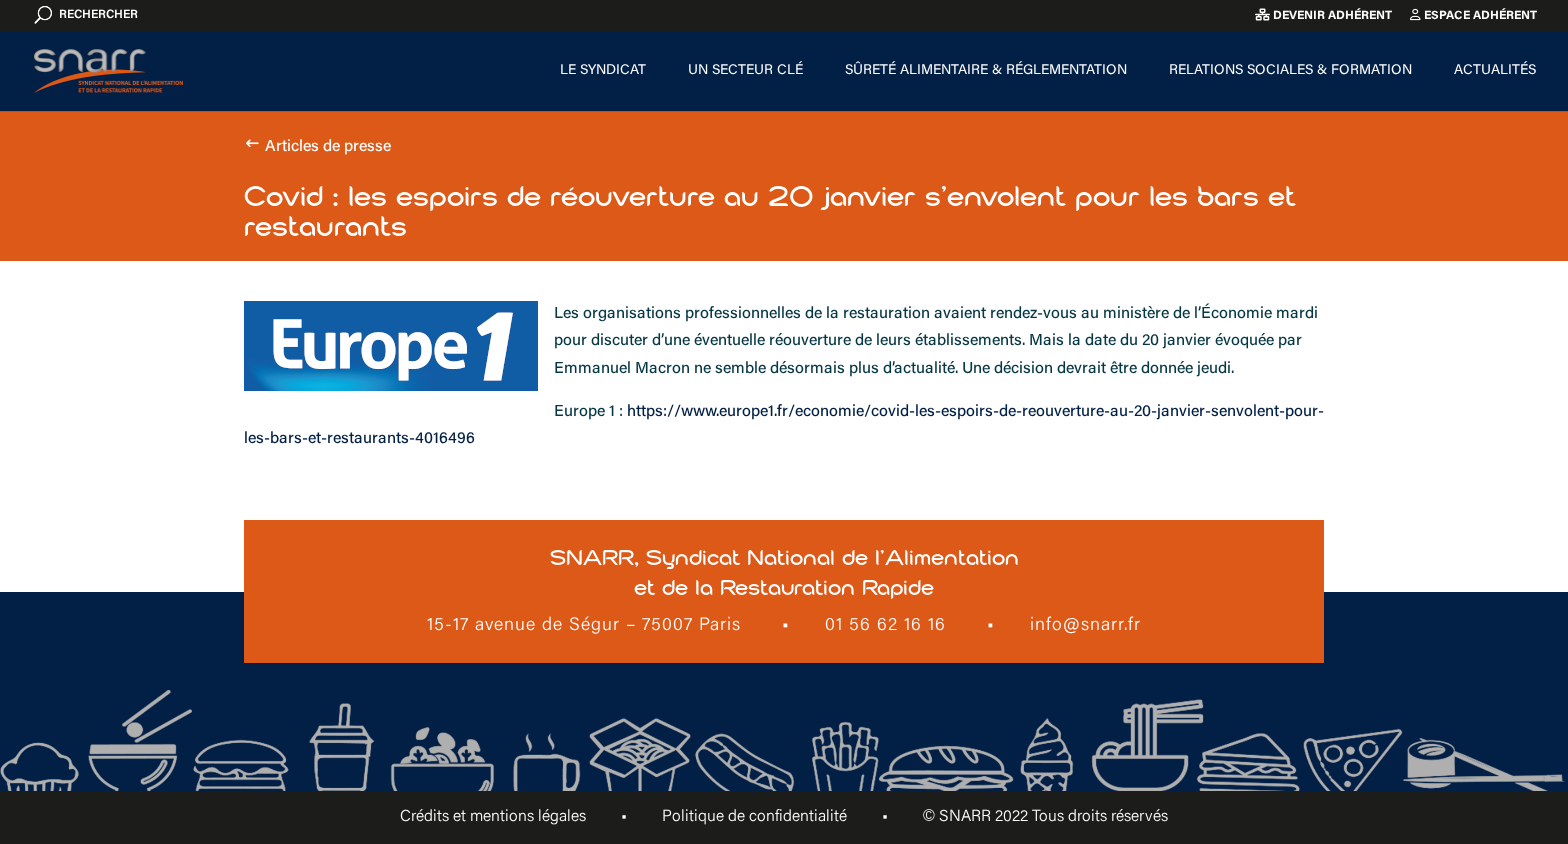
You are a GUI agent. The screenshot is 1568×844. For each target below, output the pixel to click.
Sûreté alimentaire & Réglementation (986, 71)
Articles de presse (328, 147)
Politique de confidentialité (754, 817)
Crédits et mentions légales (493, 817)
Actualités (1495, 71)
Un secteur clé (745, 71)
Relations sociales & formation (1290, 71)
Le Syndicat (603, 71)
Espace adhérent (1473, 15)
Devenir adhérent (1323, 15)
